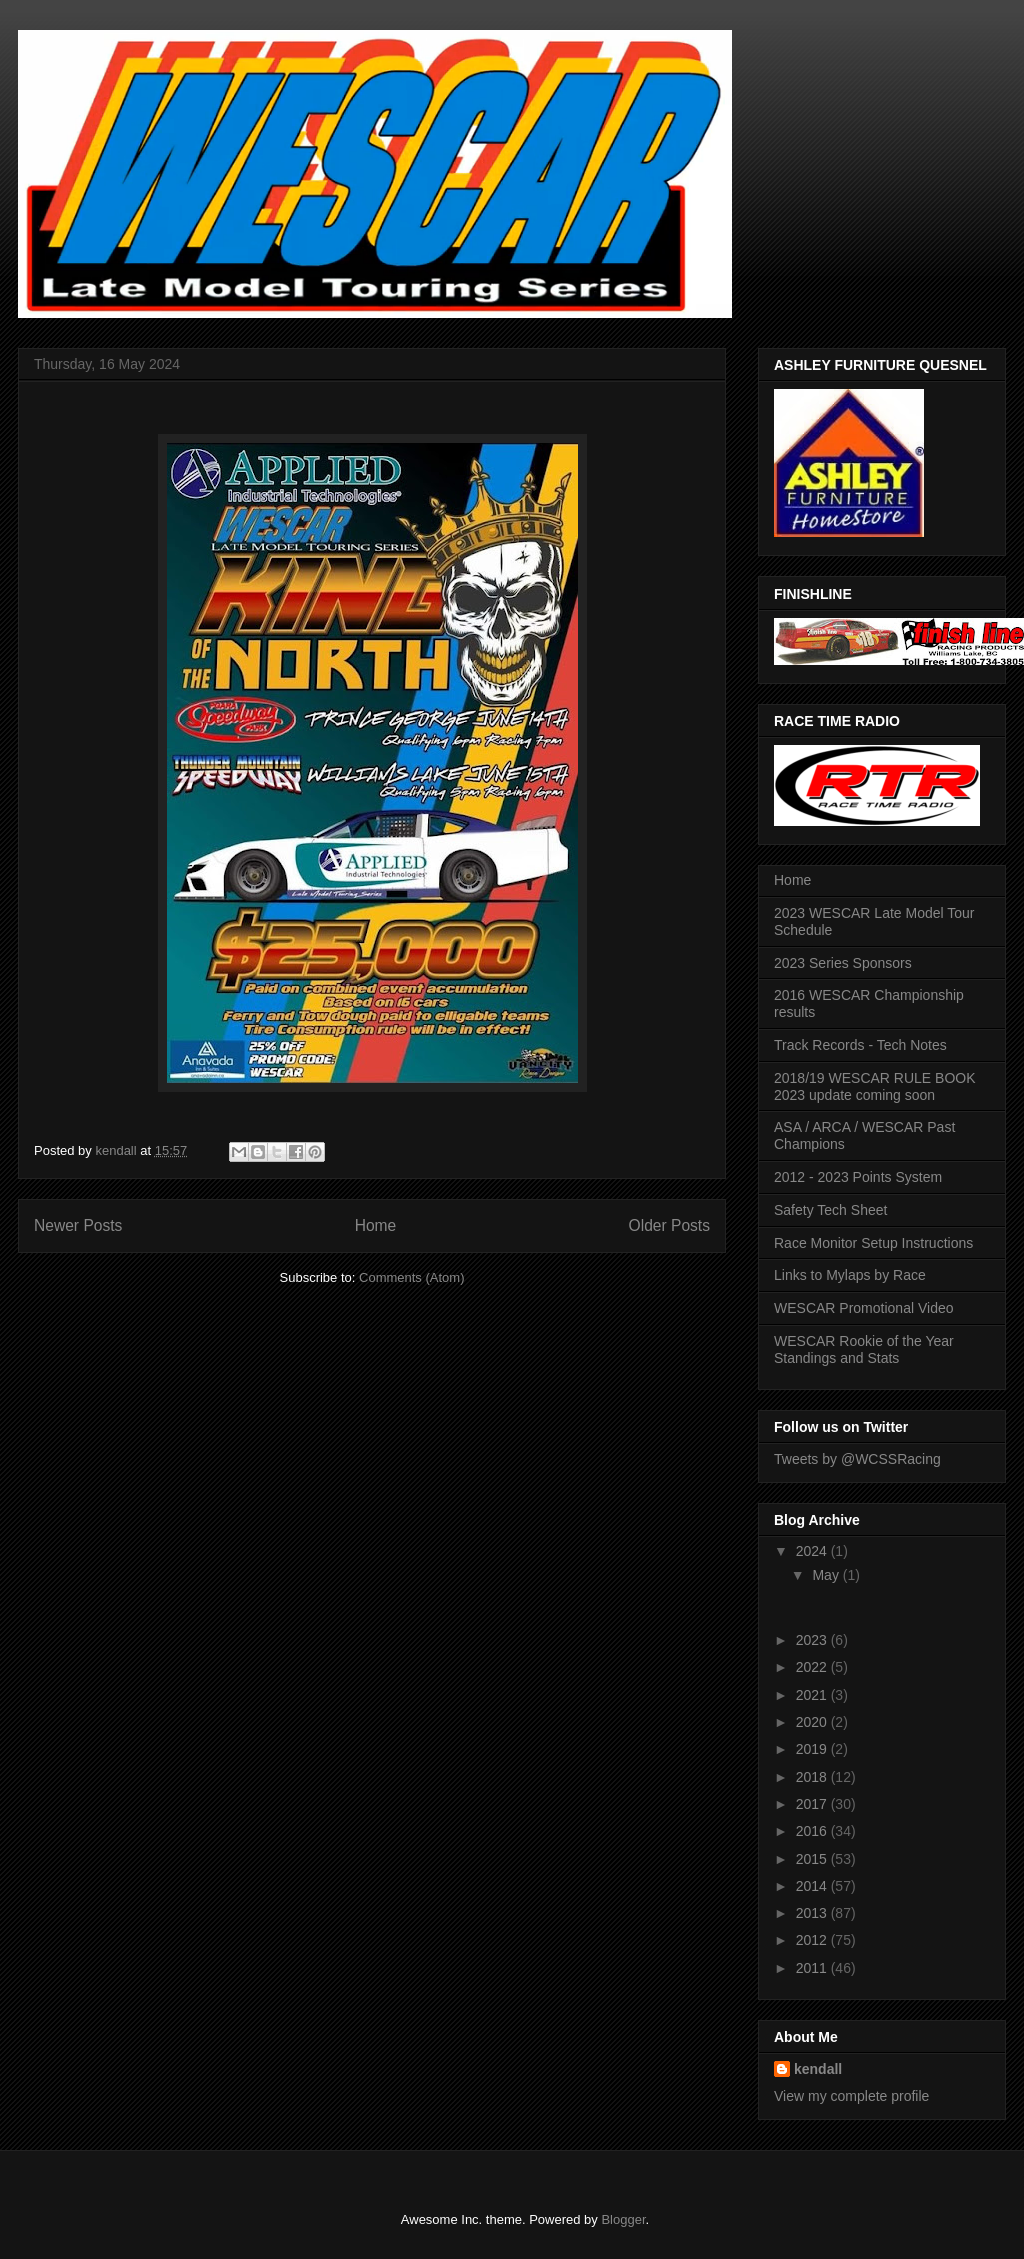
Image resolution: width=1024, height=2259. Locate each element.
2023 (813, 1640)
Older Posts (669, 1225)
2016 (813, 1831)
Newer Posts (78, 1225)
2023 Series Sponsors (843, 963)
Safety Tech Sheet (830, 1210)
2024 (813, 1551)
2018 (813, 1777)
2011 (813, 1968)
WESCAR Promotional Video (863, 1308)
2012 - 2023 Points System (858, 1177)
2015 (813, 1859)
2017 (813, 1804)
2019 (813, 1749)
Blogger (623, 2219)
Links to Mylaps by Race (850, 1275)
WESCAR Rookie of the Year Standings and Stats (864, 1349)
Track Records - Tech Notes (860, 1045)
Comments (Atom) (411, 1277)
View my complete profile (851, 2096)
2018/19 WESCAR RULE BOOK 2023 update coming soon (875, 1086)
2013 (813, 1913)
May (827, 1575)
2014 (813, 1886)
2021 (813, 1695)
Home (376, 1225)
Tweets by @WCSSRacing (857, 1459)
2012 (813, 1940)
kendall (818, 2069)
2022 (813, 1667)
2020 (813, 1722)
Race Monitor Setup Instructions (873, 1243)
